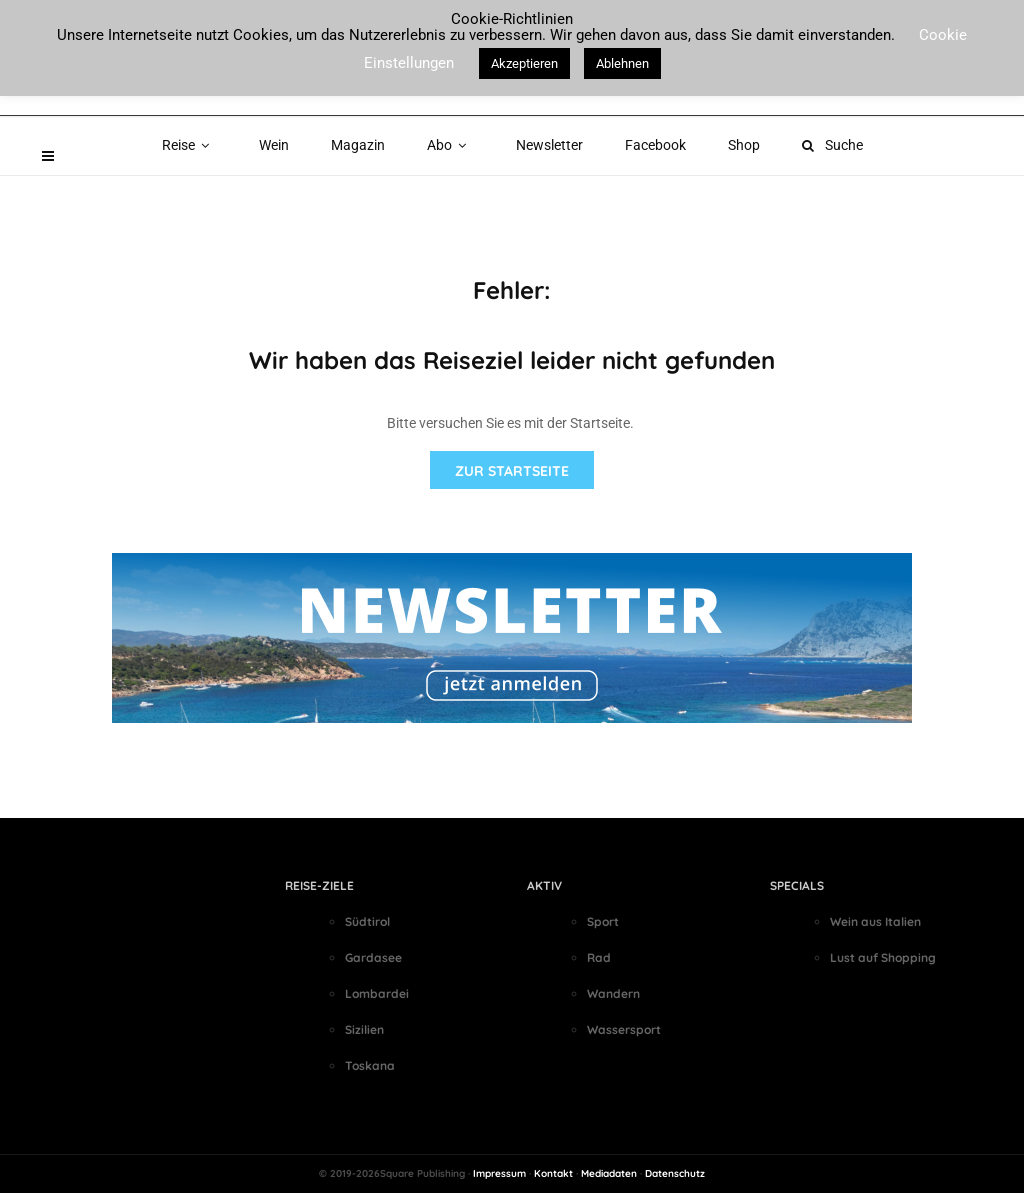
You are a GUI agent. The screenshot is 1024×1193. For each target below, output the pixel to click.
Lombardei (377, 993)
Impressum (499, 1173)
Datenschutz (675, 1173)
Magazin (358, 145)
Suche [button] (832, 145)
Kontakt (553, 1173)
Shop (744, 145)
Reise (189, 145)
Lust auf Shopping (883, 957)
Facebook (655, 145)
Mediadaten (609, 1173)
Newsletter (549, 145)
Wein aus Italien (875, 921)
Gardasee (373, 957)
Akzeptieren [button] (524, 63)
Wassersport (624, 1029)
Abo (450, 145)
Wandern (613, 993)
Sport (603, 921)
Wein (274, 145)
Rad (599, 957)
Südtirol (367, 921)
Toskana (370, 1065)
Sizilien (364, 1029)
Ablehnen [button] (622, 63)
